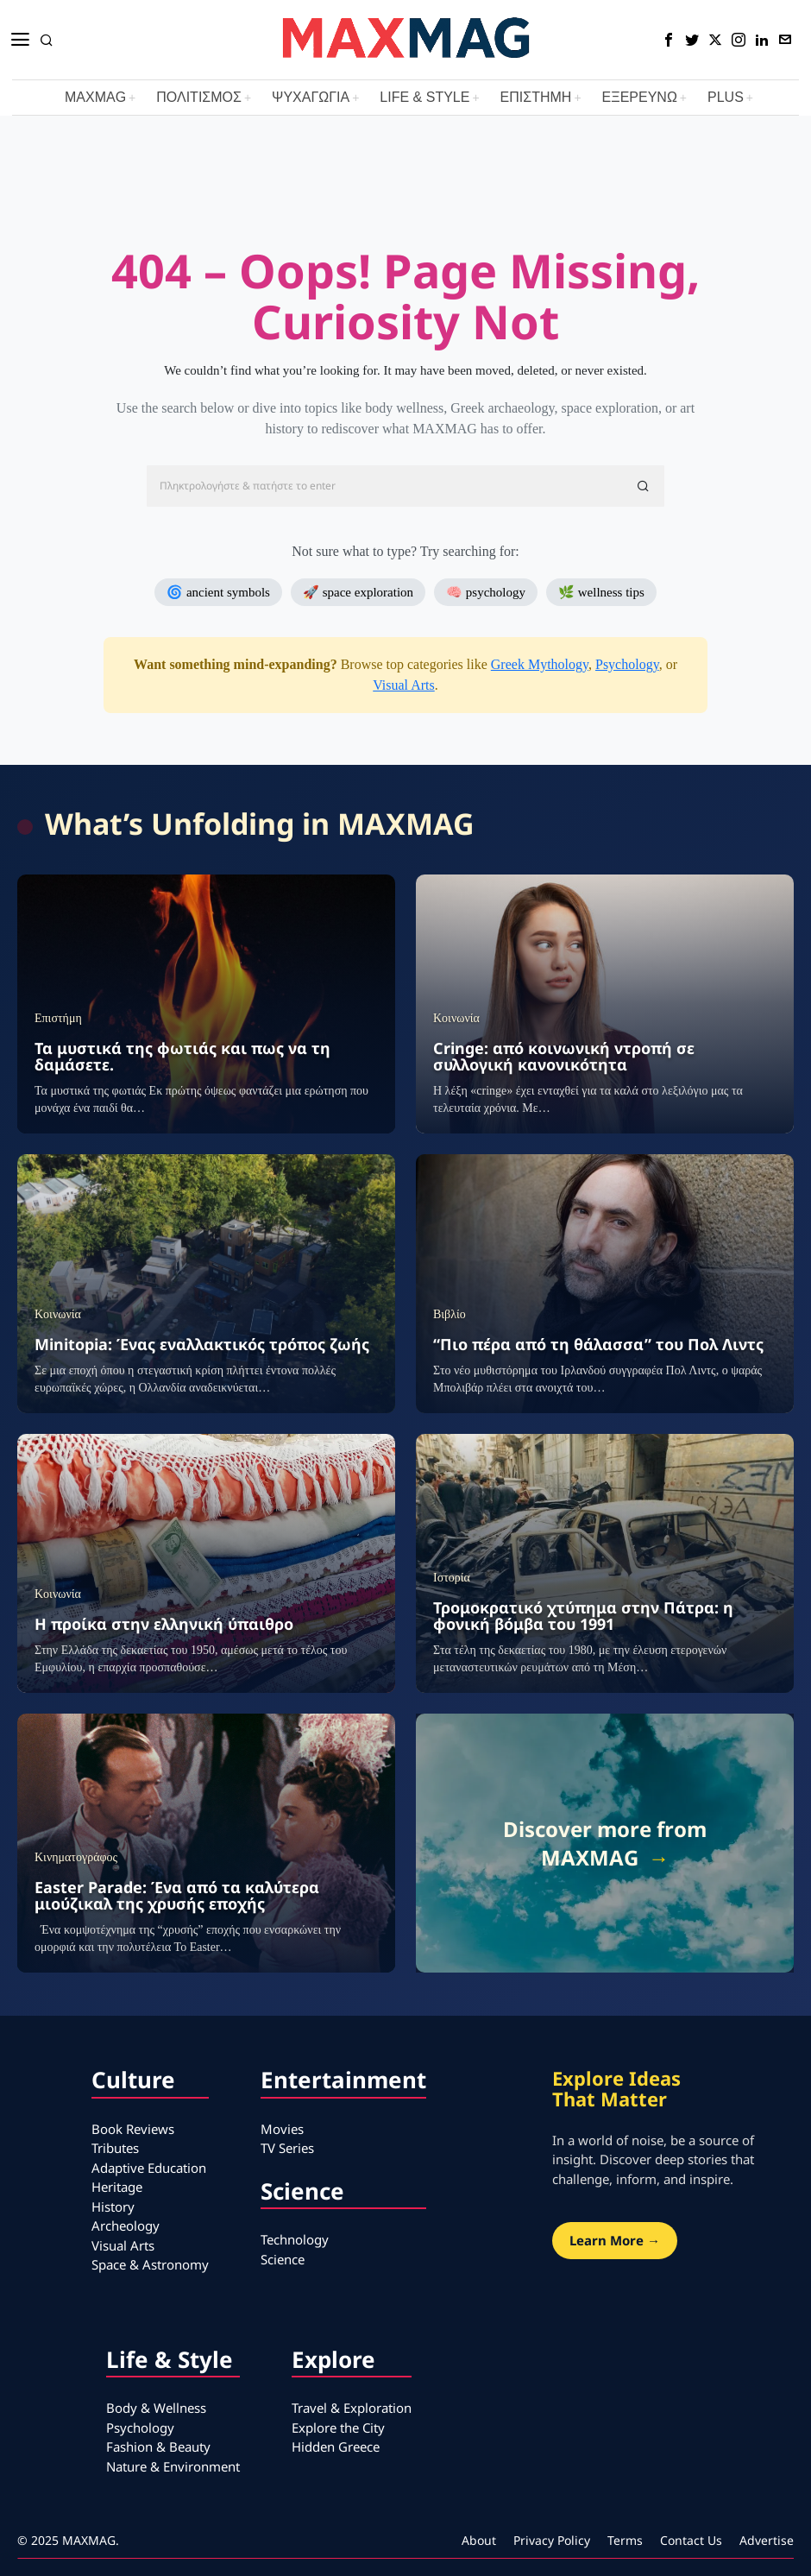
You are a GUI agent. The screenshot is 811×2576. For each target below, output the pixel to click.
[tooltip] (668, 39)
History (113, 2206)
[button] (643, 486)
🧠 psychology (485, 592)
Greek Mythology (539, 664)
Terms (625, 2540)
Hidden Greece (336, 2446)
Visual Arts (403, 685)
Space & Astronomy (150, 2264)
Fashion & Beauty (158, 2446)
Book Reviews (132, 2128)
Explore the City (338, 2427)
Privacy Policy (551, 2540)
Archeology (125, 2225)
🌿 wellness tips (601, 592)
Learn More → (614, 2240)
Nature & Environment (173, 2466)
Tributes (115, 2147)
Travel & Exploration (352, 2407)
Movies (282, 2128)
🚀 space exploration (358, 592)
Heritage (116, 2186)
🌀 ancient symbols (218, 592)
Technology (295, 2239)
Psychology (627, 664)
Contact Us (691, 2540)
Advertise (766, 2540)
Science (283, 2259)
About (479, 2540)
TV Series (287, 2147)
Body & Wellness (156, 2407)
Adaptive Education (148, 2167)
